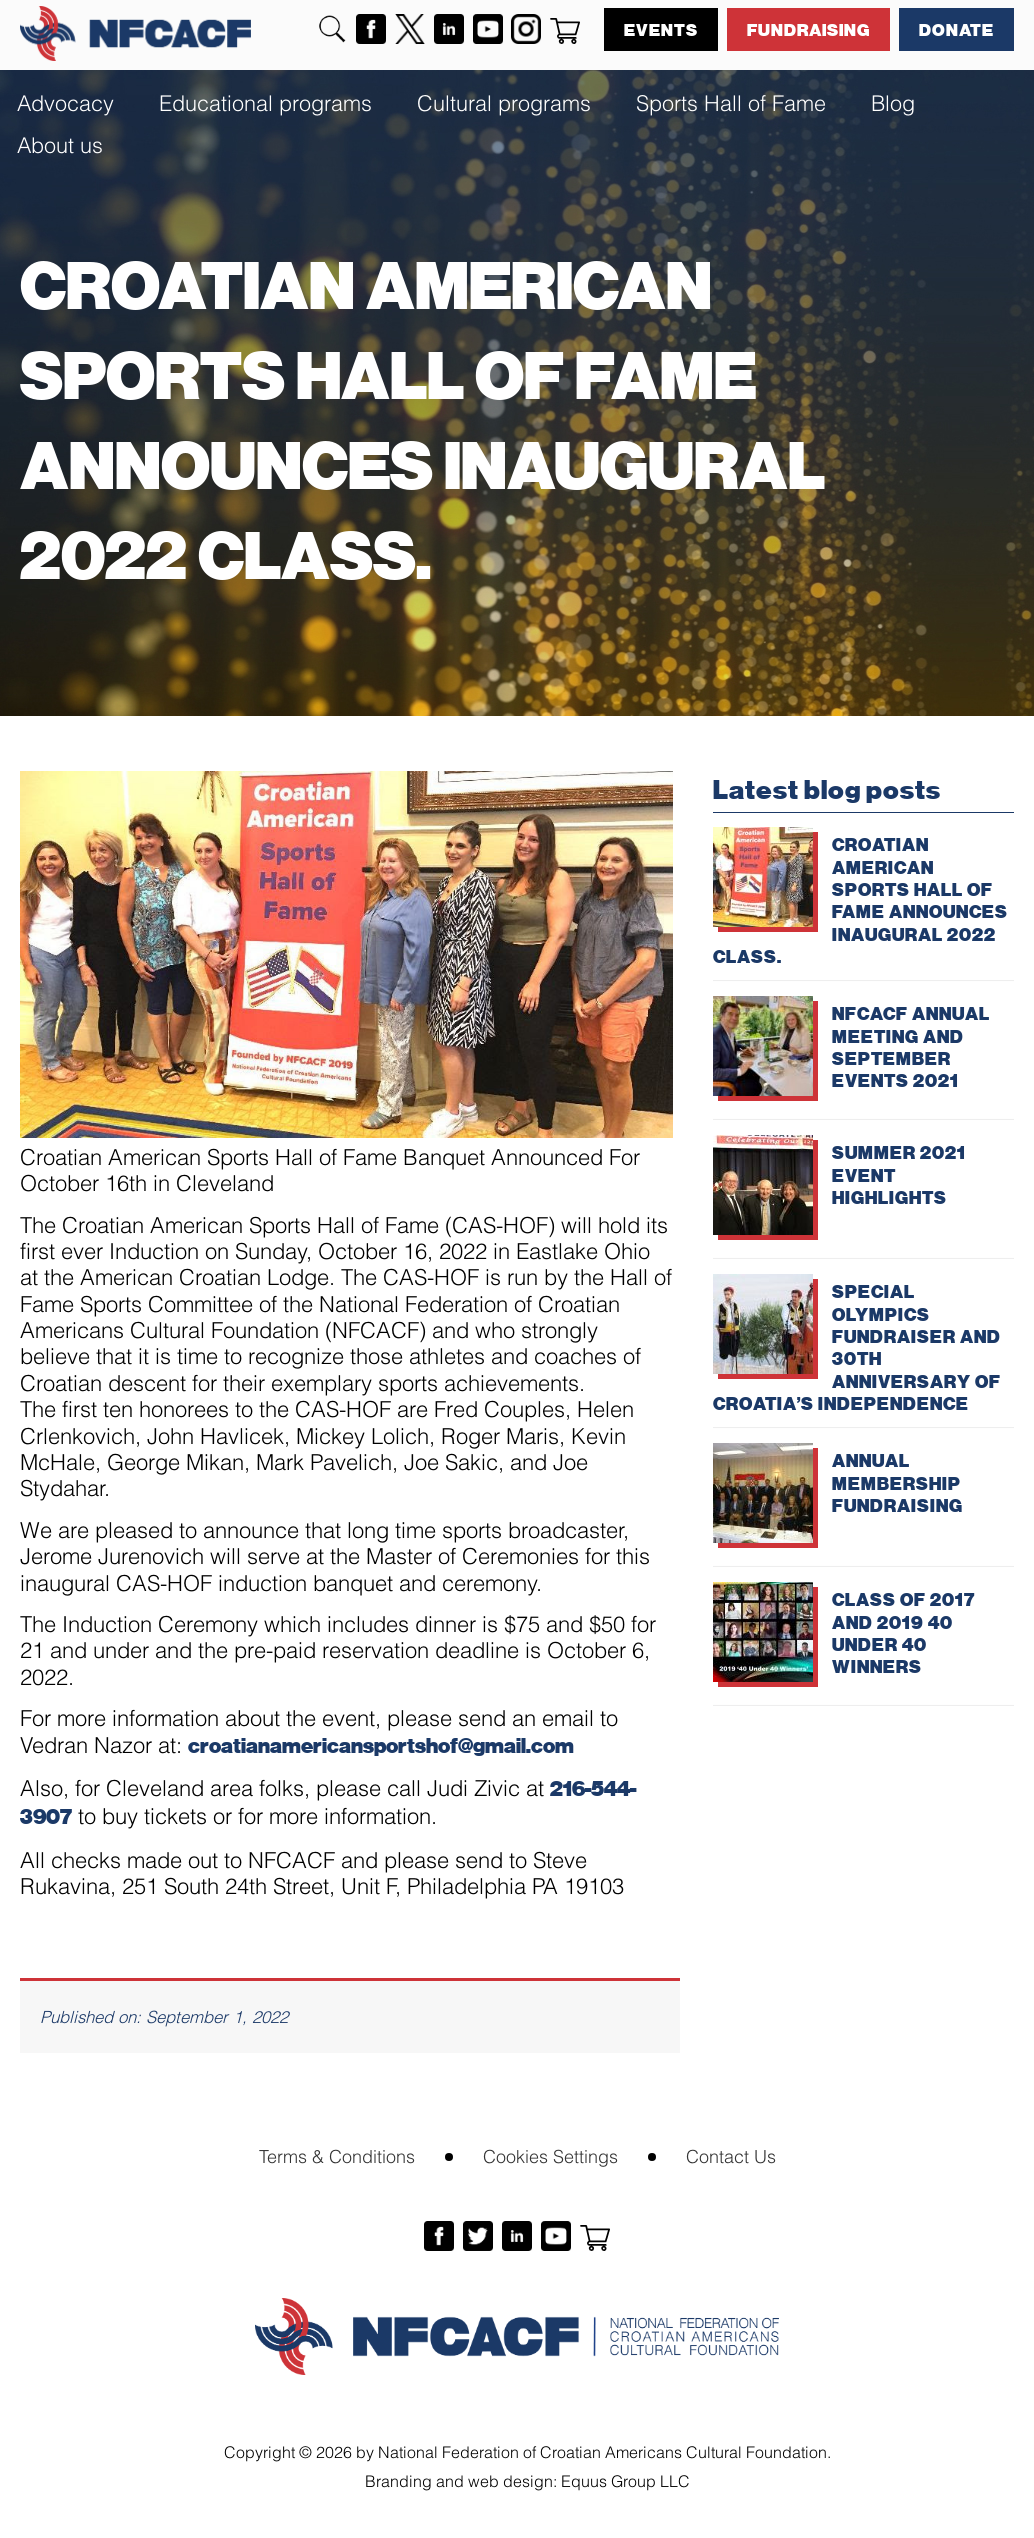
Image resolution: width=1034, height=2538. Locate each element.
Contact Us (731, 2154)
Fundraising (808, 29)
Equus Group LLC (625, 2479)
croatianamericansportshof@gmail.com (381, 1744)
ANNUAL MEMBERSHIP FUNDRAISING (897, 1482)
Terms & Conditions (337, 2154)
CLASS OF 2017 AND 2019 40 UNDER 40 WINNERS (903, 1632)
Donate (956, 29)
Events (661, 29)
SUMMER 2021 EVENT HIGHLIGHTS (899, 1174)
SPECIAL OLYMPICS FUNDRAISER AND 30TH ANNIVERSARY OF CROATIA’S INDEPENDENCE (857, 1347)
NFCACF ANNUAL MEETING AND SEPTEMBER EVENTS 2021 (911, 1046)
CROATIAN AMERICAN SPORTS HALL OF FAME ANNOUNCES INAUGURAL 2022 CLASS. (860, 900)
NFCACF (135, 33)
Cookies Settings (550, 2154)
